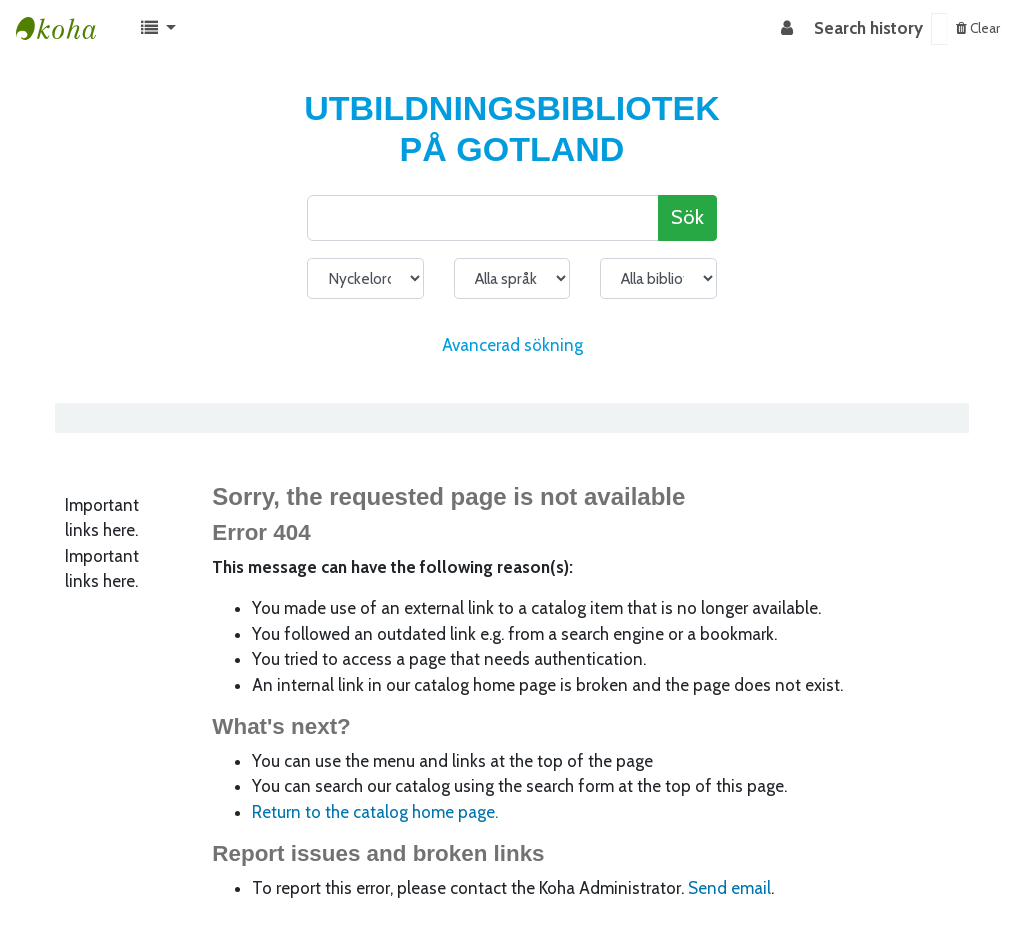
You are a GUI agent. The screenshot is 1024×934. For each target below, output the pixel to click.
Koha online (66, 29)
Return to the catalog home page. (375, 812)
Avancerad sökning (512, 345)
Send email (729, 888)
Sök (687, 216)
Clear (978, 28)
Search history (868, 28)
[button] (158, 29)
